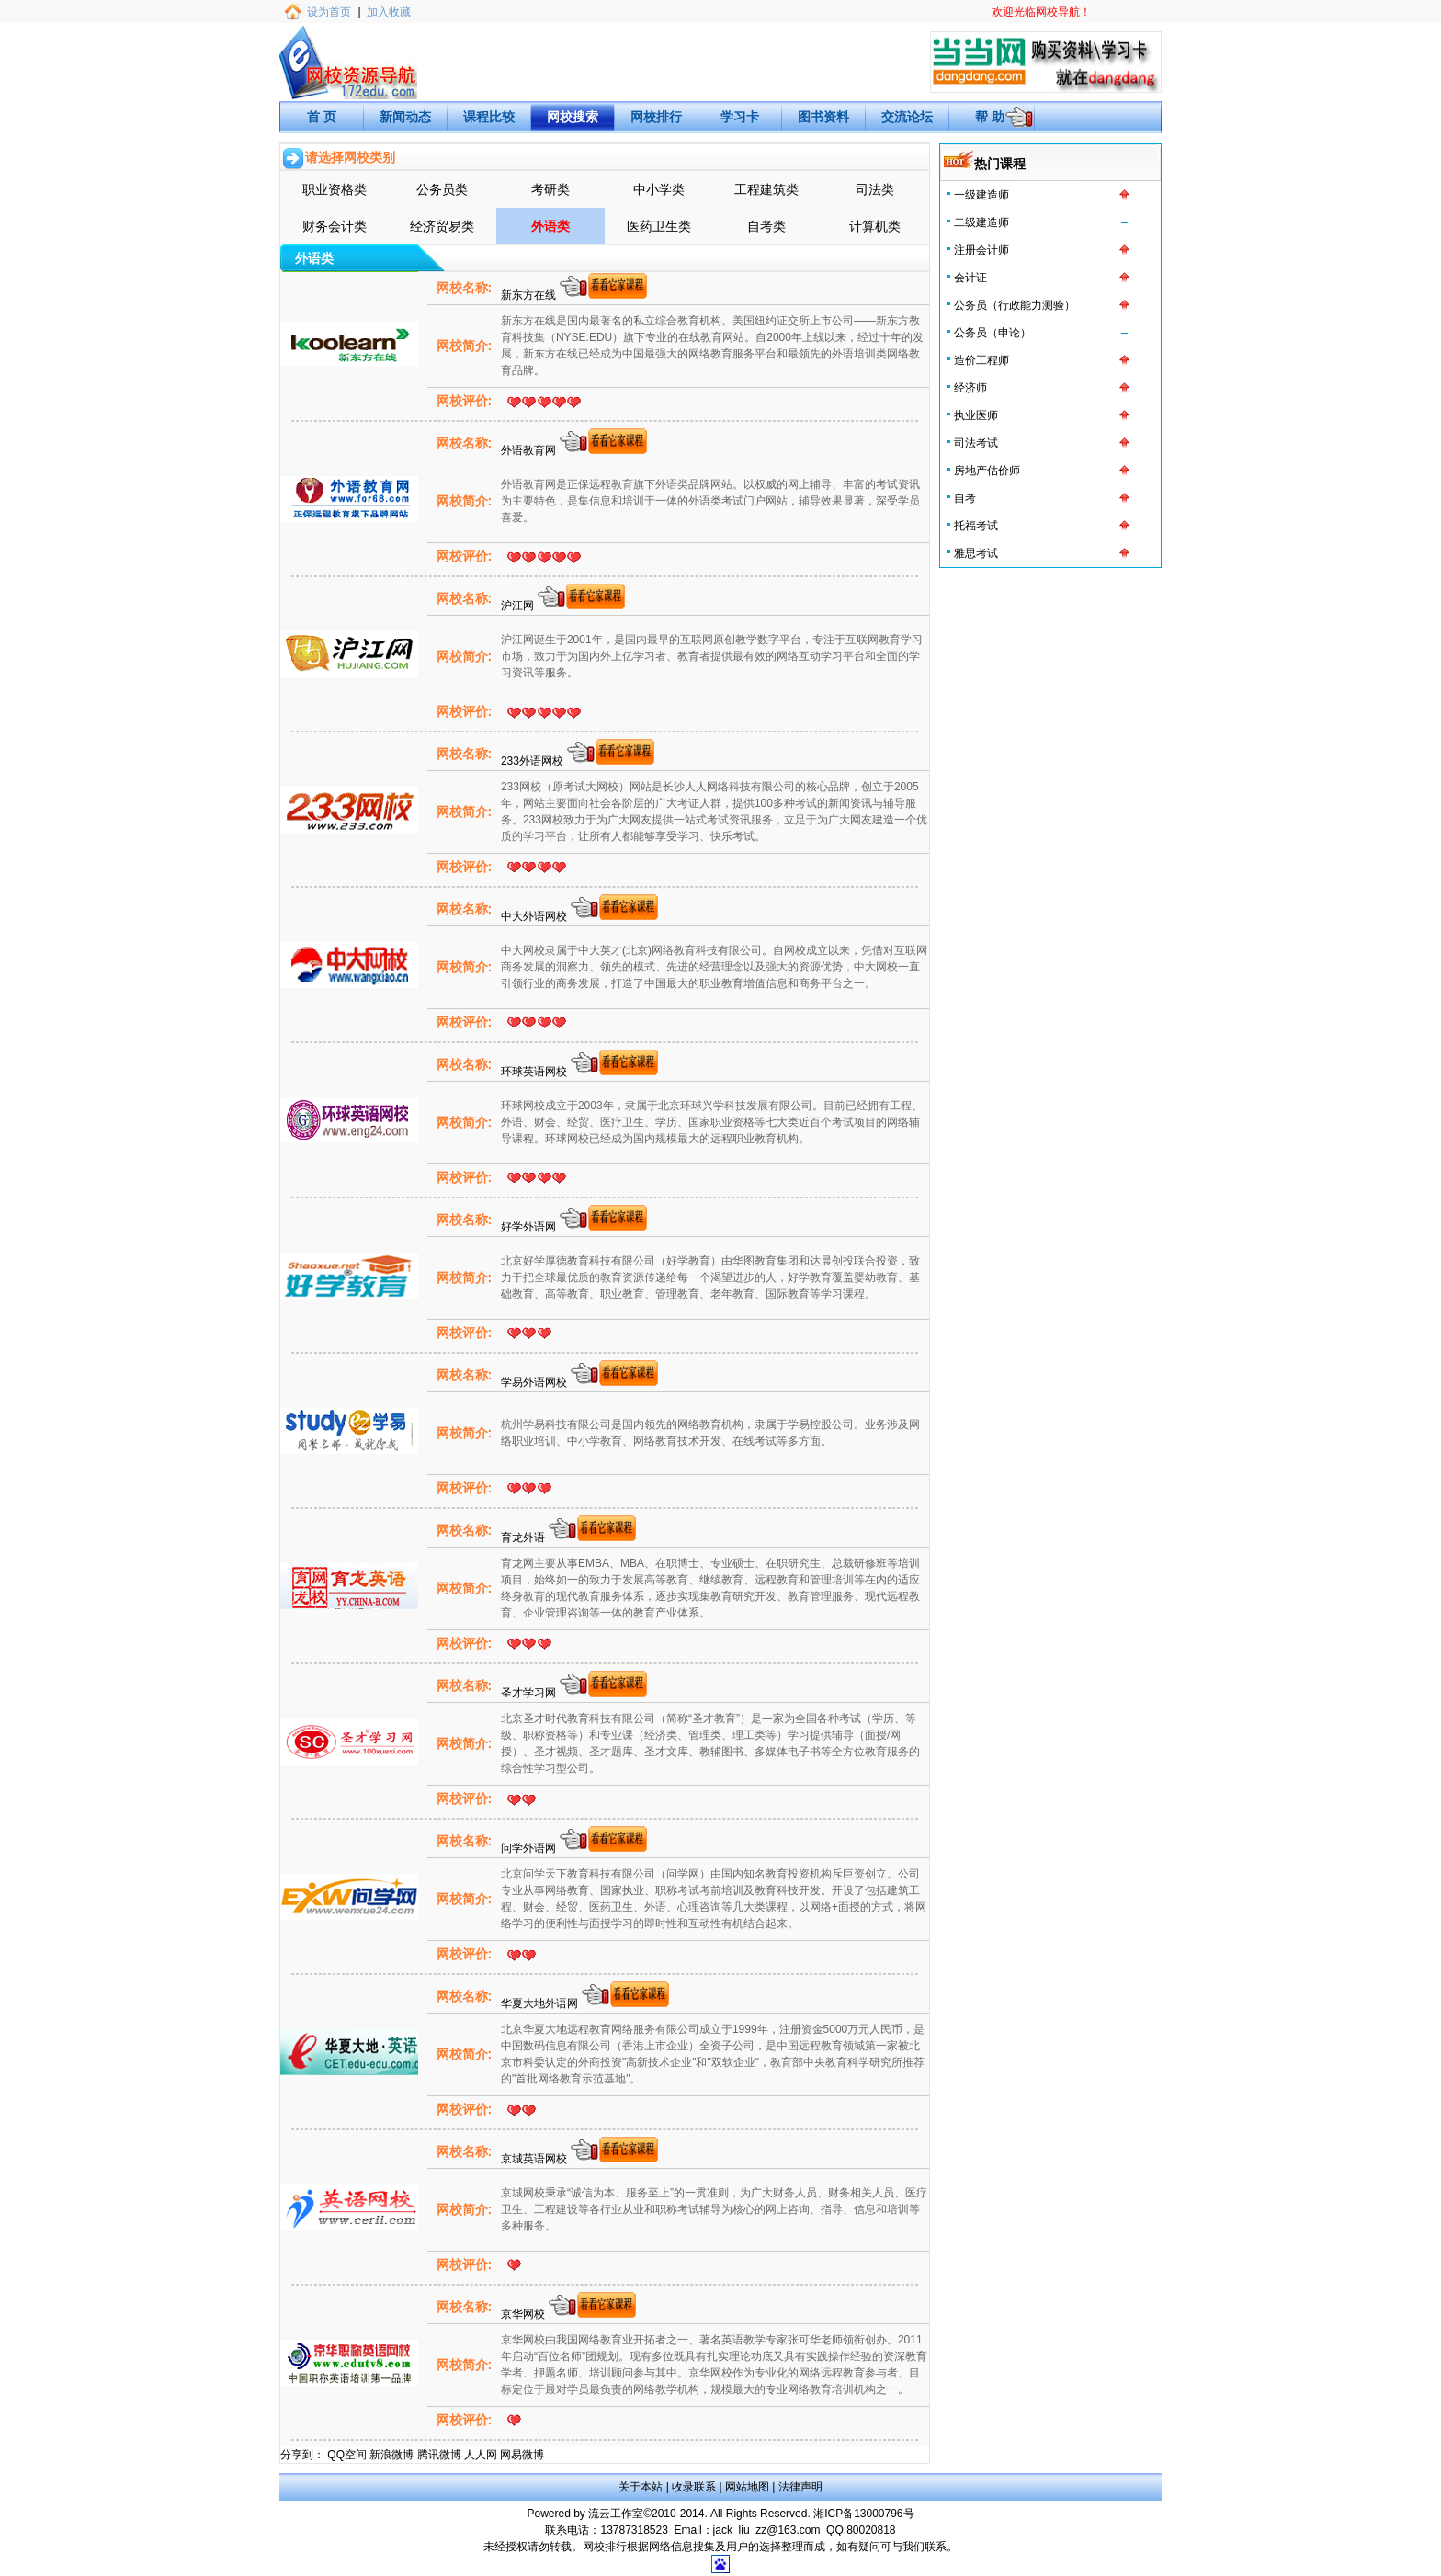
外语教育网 (530, 450)
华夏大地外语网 (541, 2003)
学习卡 (739, 116)
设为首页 (329, 12)
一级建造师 (981, 194)
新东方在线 (530, 295)
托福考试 (976, 525)
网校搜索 (572, 116)
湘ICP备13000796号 (863, 2513)
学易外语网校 (535, 1382)
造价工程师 (981, 360)
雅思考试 (976, 553)
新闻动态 (405, 116)
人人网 (480, 2454)
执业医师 (976, 415)
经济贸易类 (442, 226)
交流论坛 (907, 116)
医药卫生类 (659, 226)
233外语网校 (533, 761)
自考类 (766, 226)
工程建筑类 (766, 189)
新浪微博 (391, 2454)
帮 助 (989, 116)
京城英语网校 (535, 2158)
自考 (965, 498)
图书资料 (823, 116)
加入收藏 (389, 12)
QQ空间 (347, 2454)
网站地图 (747, 2486)
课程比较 (489, 116)
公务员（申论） (992, 332)
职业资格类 (334, 189)
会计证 (970, 277)
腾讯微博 (439, 2454)
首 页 (321, 116)
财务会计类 (334, 226)
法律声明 (800, 2486)
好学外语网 (530, 1226)
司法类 (875, 189)
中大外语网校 (535, 916)
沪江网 (519, 605)
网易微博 (522, 2454)
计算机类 (875, 226)
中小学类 (659, 189)
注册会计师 (981, 250)
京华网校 (524, 2314)
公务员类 (442, 189)
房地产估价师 (987, 470)
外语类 (550, 226)
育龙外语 (524, 1537)
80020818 (870, 2530)
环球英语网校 (535, 1071)
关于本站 (640, 2486)
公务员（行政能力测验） (1014, 305)
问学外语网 (530, 1848)
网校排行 (656, 116)
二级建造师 (981, 222)
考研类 (550, 189)
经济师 (970, 387)
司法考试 (976, 443)
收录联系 (694, 2486)
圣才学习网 (530, 1692)
